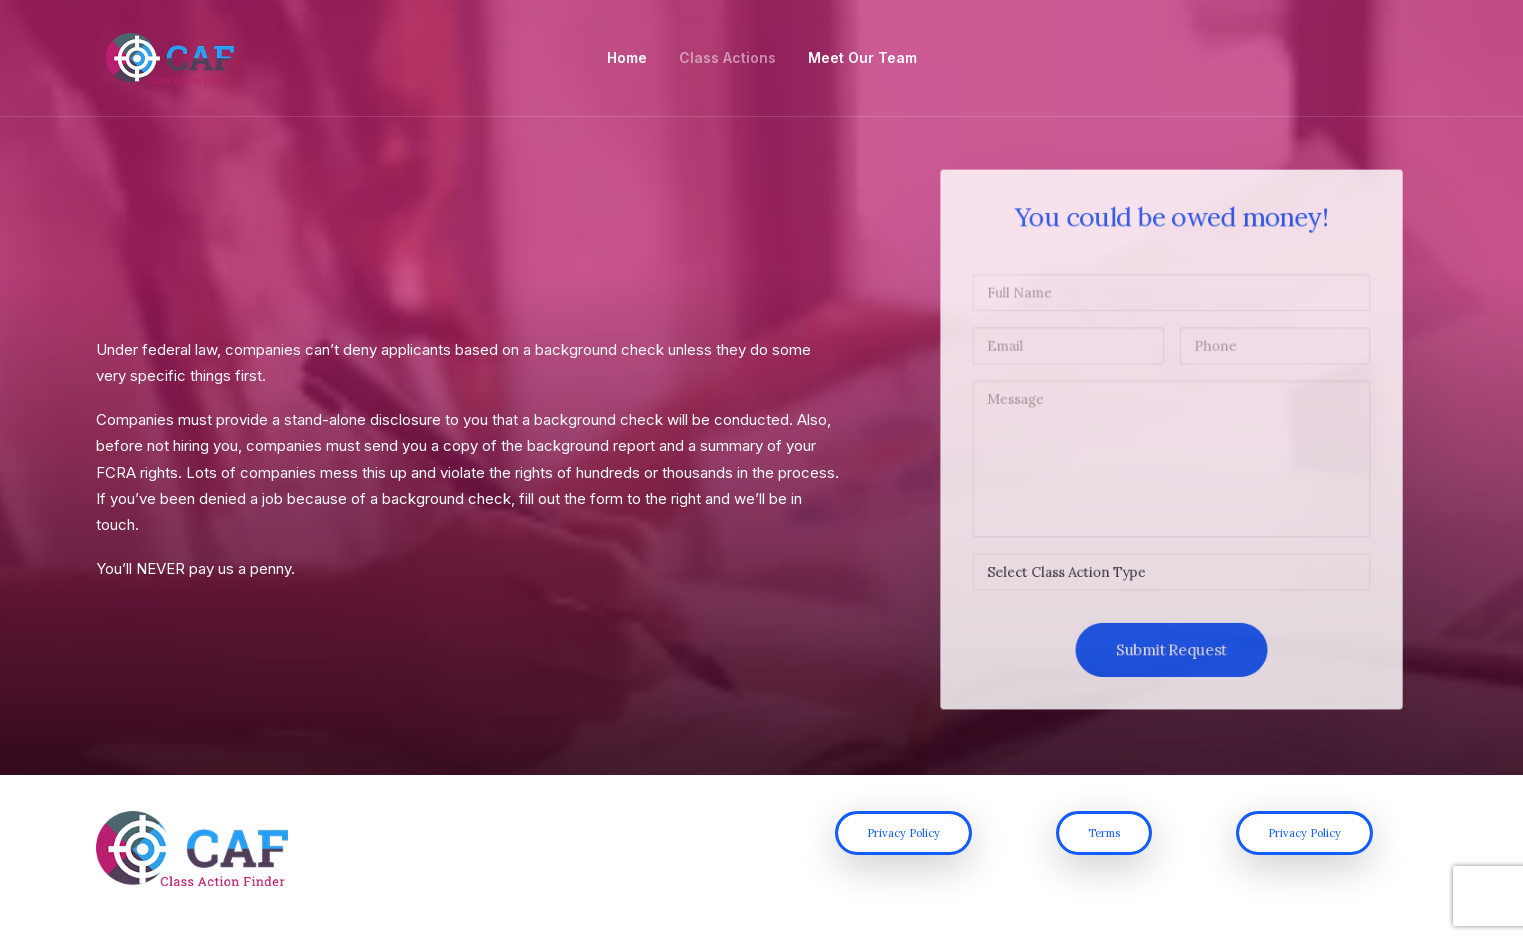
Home (627, 60)
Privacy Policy (903, 851)
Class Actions (727, 60)
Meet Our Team (862, 60)
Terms (1104, 851)
